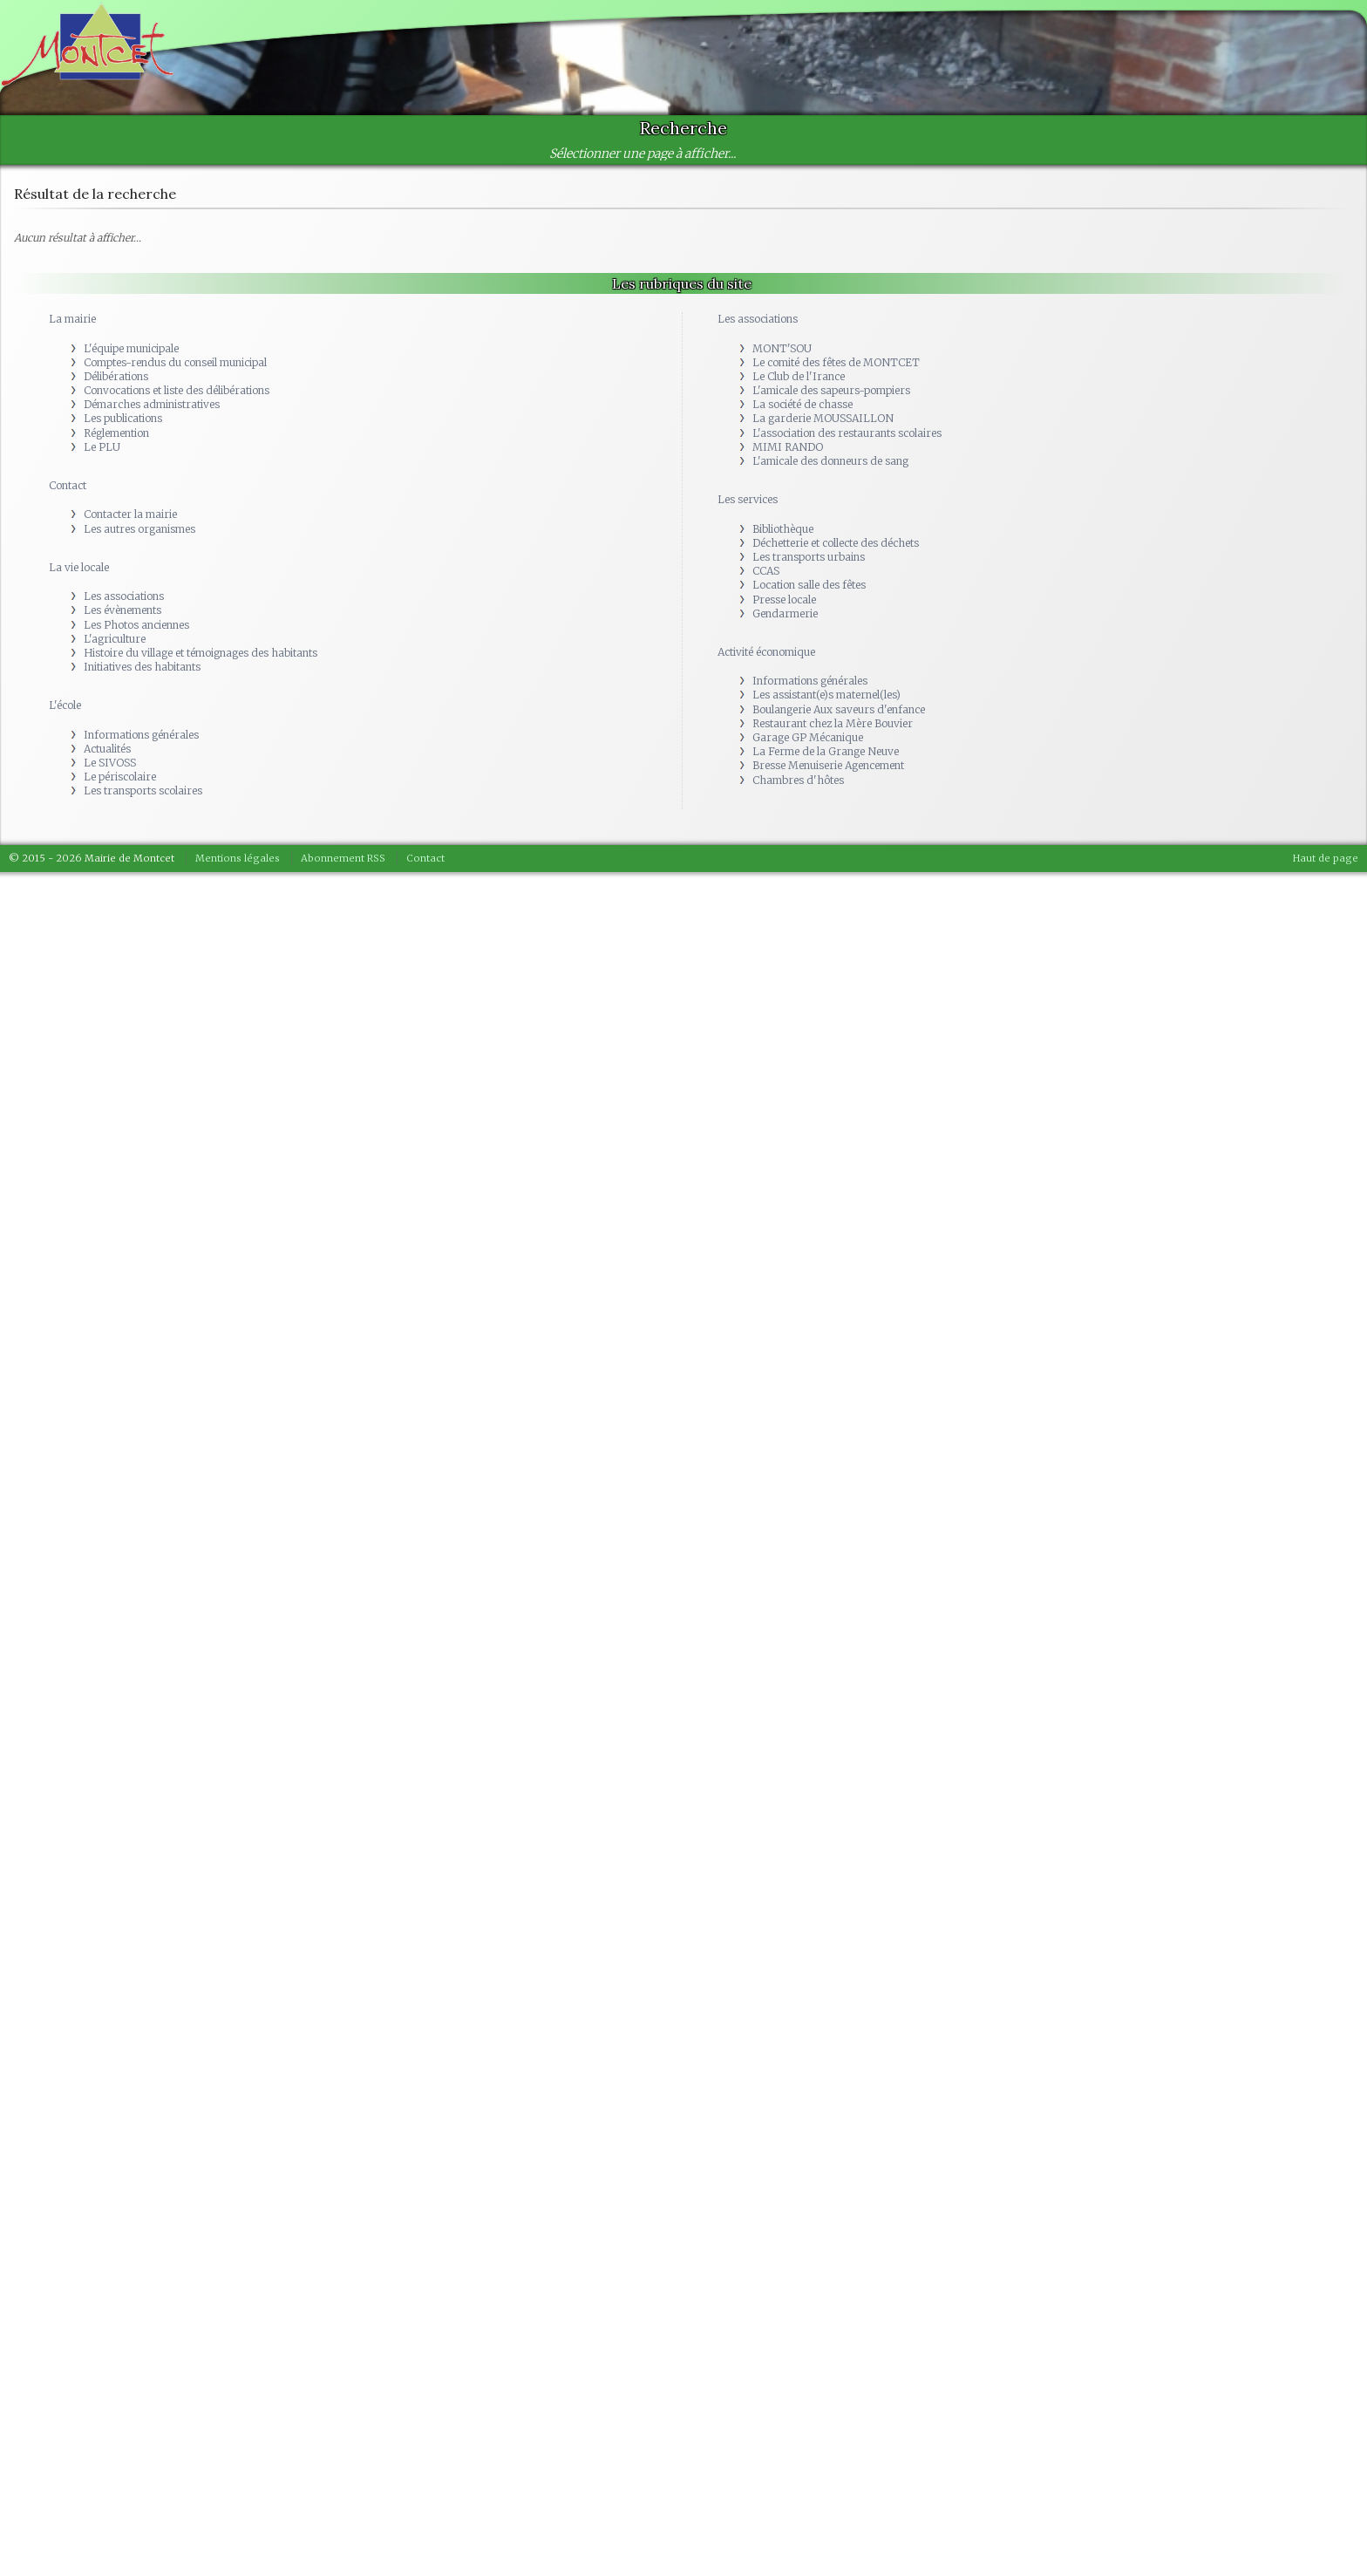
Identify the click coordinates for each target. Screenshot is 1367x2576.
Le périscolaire (120, 776)
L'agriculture (115, 638)
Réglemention (116, 433)
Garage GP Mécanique (807, 737)
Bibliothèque (782, 528)
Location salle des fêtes (809, 584)
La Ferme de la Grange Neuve (825, 751)
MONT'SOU (782, 348)
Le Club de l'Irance (798, 376)
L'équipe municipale (131, 348)
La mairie (72, 318)
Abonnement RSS (343, 858)
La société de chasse (802, 404)
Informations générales (141, 734)
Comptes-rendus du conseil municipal (175, 362)
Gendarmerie (785, 613)
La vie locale (79, 567)
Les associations (124, 596)
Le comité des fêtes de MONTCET (836, 362)
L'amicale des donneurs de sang (830, 460)
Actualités (107, 748)
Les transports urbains (808, 556)
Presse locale (784, 599)
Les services (748, 499)
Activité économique (766, 651)
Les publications (123, 418)
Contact (67, 485)
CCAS (765, 570)
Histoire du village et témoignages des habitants (200, 652)
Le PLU (102, 446)
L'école (65, 705)
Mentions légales (237, 858)
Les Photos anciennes (136, 624)
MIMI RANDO (787, 446)
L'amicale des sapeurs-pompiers (831, 390)
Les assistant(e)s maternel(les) (826, 694)
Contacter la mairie (130, 514)
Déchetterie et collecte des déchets (835, 542)
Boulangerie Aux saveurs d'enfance (838, 709)
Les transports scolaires (143, 790)
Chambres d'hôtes (798, 780)
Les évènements (122, 610)
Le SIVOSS (110, 762)
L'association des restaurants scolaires (847, 433)
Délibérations (116, 376)
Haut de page (1325, 858)
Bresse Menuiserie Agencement (828, 765)
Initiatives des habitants (142, 666)
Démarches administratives (152, 404)
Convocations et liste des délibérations (176, 390)
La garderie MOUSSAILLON (823, 418)
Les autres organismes (139, 528)
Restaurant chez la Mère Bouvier (832, 723)
